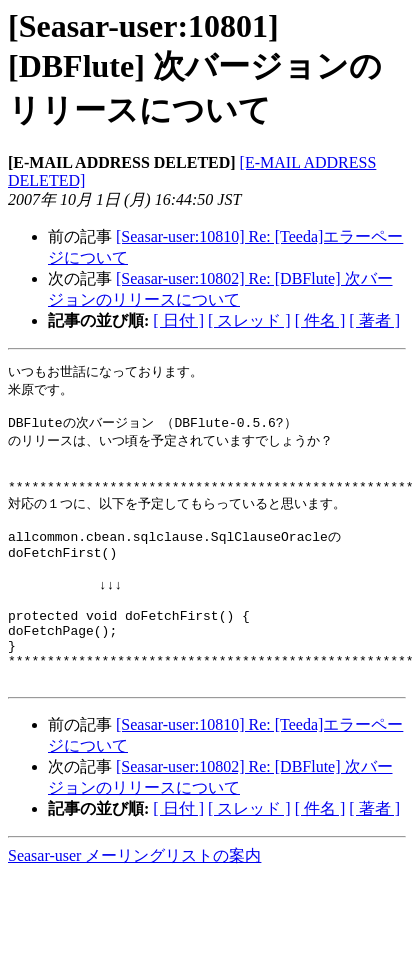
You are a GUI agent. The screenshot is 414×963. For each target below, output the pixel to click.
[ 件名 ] (320, 320)
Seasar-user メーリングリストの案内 (134, 901)
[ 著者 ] (374, 320)
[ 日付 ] (178, 320)
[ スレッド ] (249, 320)
